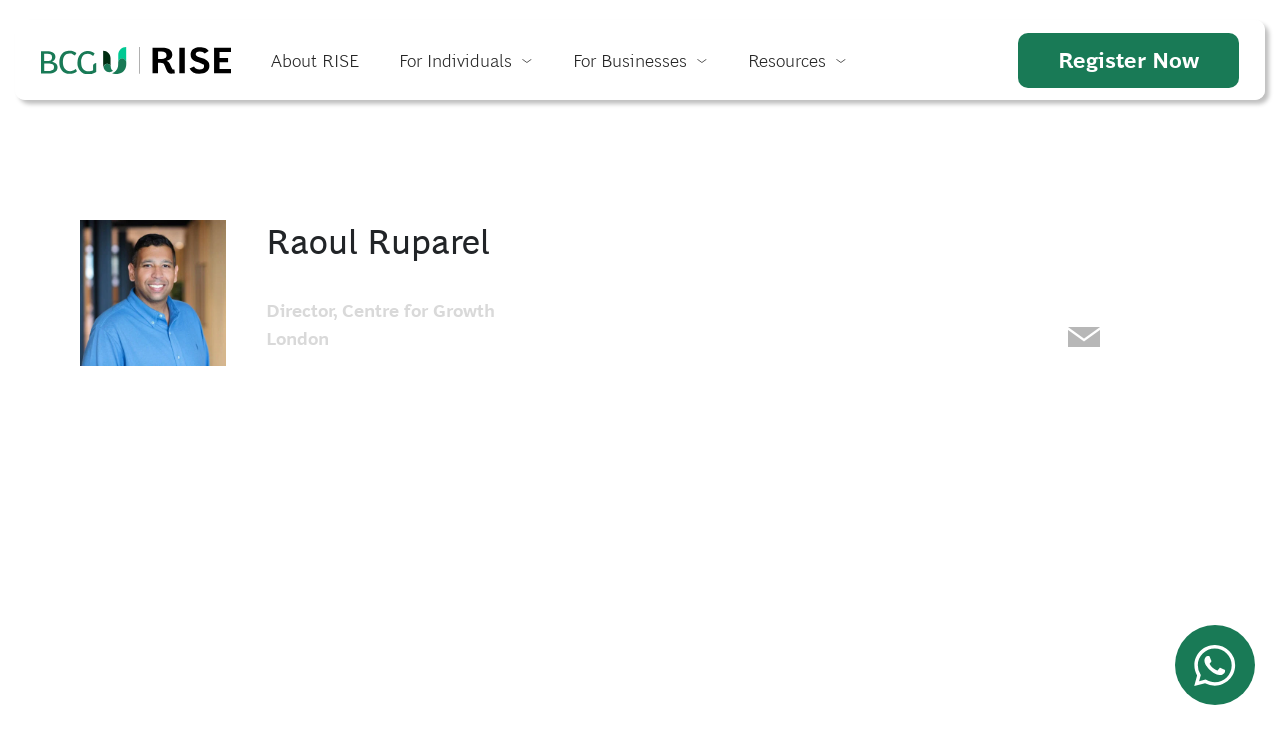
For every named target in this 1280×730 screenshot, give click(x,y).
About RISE (315, 60)
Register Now (1128, 60)
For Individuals (455, 60)
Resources (787, 60)
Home (136, 60)
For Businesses (630, 60)
